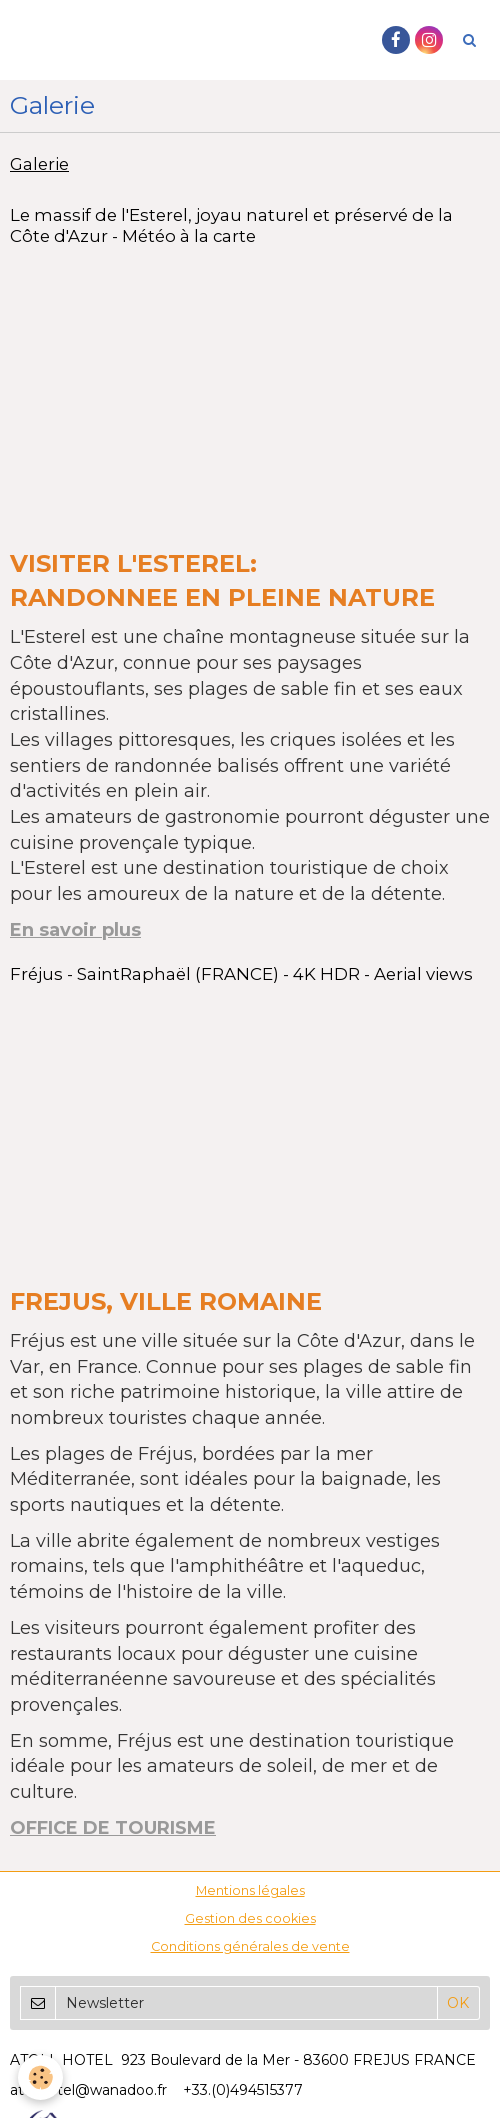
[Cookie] (40, 2077)
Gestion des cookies (250, 1918)
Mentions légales (250, 1890)
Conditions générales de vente (250, 1946)
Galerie (39, 164)
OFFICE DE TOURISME (113, 1828)
